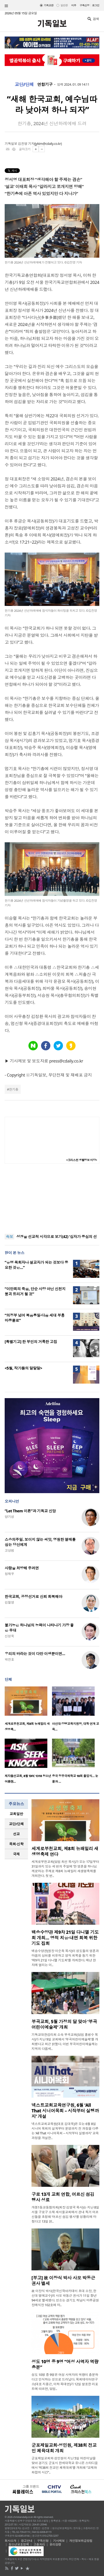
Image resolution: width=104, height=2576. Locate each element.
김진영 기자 (26, 143)
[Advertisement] (52, 1198)
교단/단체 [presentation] (16, 1823)
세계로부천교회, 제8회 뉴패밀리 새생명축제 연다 (64, 1851)
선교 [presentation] (16, 1834)
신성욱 (9, 1636)
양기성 (9, 1516)
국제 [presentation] (16, 1854)
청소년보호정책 (19, 2544)
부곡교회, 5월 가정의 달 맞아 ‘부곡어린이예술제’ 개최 (64, 2024)
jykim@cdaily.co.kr (48, 143)
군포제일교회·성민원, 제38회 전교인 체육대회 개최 (64, 2448)
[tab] (16, 1814)
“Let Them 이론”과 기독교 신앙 (30, 1510)
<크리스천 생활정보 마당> (81, 1160)
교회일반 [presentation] (16, 1813)
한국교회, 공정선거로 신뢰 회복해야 (33, 1596)
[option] (28, 1710)
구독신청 (85, 5)
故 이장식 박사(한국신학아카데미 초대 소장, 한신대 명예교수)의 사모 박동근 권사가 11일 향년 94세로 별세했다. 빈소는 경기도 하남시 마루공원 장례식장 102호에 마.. (65, 2298)
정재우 (9, 1574)
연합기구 (45, 84)
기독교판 (49, 5)
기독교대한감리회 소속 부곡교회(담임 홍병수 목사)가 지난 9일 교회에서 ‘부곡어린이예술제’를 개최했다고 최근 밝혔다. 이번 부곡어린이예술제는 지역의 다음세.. (64, 2041)
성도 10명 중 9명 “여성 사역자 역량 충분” (64, 2364)
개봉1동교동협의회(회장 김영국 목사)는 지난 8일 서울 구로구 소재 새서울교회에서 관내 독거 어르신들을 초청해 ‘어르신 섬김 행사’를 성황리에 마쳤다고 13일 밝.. (65, 2214)
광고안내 (26, 2541)
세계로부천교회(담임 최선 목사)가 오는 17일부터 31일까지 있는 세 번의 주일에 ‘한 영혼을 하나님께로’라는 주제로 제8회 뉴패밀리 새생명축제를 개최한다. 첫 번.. (65, 1868)
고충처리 (39, 2544)
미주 (73, 5)
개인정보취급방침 (81, 2541)
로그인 (95, 5)
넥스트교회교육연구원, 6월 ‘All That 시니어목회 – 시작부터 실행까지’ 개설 (65, 2110)
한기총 (13, 1089)
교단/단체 (24, 84)
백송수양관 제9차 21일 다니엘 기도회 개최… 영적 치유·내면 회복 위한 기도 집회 (65, 1937)
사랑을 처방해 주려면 (22, 1568)
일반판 (64, 5)
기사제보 (59, 2541)
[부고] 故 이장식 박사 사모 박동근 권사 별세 (63, 2281)
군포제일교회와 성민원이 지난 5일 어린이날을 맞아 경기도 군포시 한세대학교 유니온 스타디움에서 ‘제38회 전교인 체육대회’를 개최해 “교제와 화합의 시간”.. (64, 2465)
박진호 (9, 1659)
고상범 (9, 1550)
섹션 (6, 6)
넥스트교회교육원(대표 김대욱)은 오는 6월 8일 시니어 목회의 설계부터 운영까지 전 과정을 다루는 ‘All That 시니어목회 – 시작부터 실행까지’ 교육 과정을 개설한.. (65, 2131)
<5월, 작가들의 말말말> (23, 1368)
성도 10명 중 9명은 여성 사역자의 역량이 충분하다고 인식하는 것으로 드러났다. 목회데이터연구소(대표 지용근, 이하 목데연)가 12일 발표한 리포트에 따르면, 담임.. (64, 2381)
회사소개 (10, 2541)
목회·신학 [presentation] (16, 1844)
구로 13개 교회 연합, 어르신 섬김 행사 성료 (62, 2197)
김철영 (9, 1602)
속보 (9, 1236)
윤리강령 (55, 2544)
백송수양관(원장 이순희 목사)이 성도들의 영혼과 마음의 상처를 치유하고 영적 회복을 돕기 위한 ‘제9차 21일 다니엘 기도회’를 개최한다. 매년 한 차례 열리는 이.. (65, 1958)
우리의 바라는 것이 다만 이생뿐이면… (35, 1653)
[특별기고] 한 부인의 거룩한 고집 (31, 1341)
